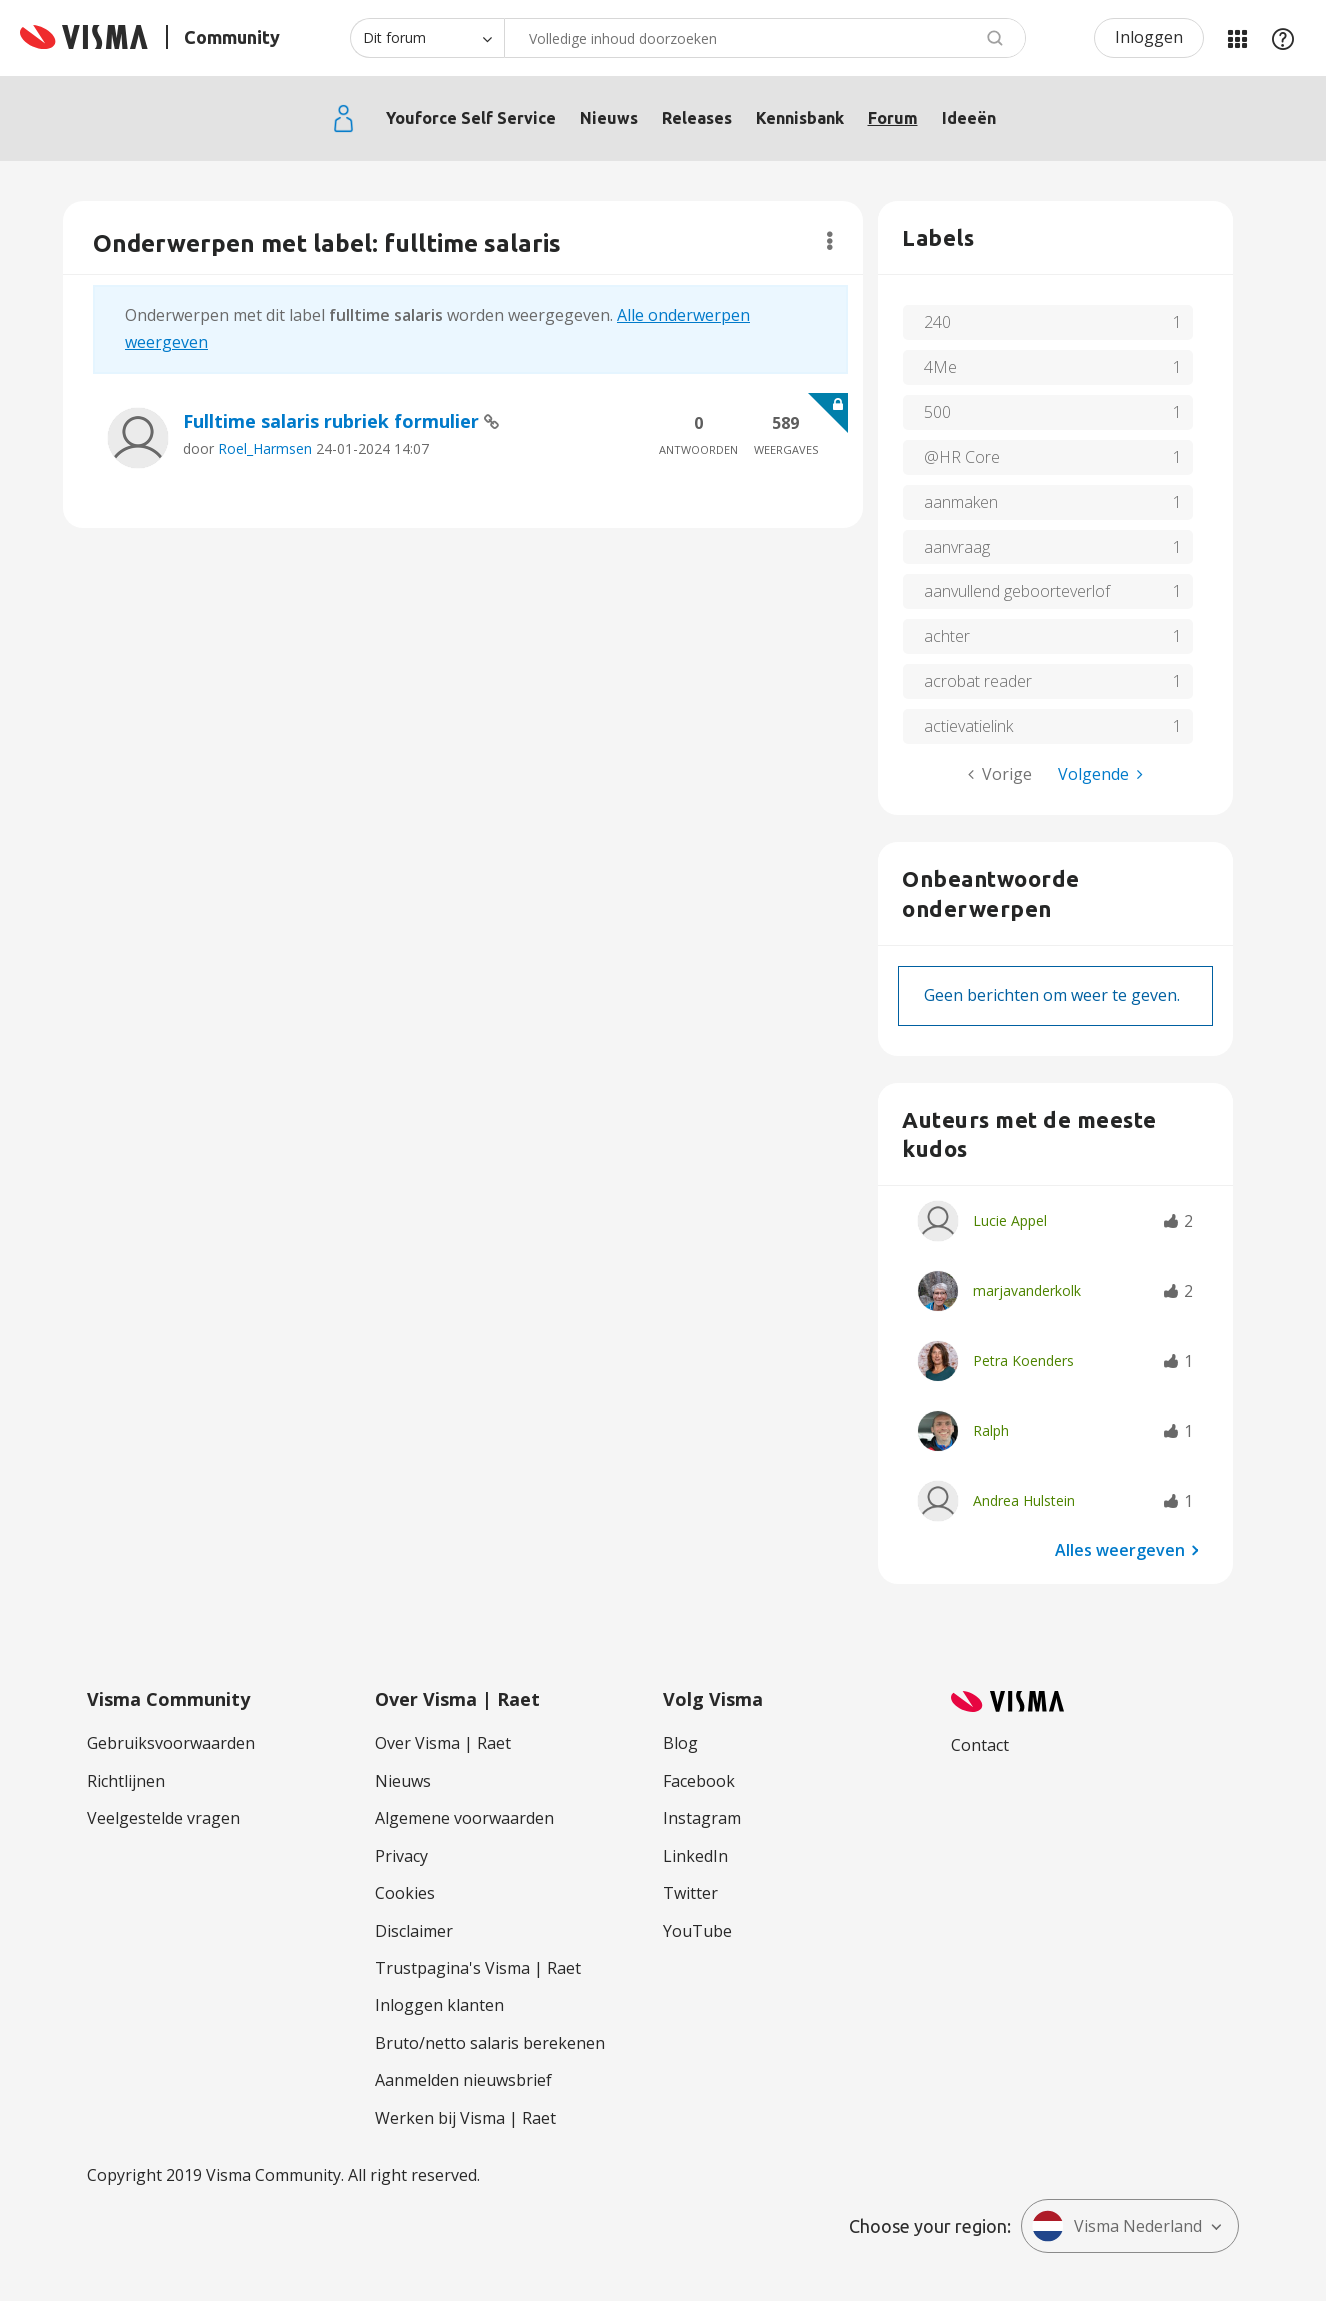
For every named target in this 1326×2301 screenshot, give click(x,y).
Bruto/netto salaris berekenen (490, 2043)
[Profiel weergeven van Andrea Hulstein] (1024, 1500)
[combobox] (765, 38)
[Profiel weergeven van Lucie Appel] (1010, 1220)
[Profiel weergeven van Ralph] (991, 1430)
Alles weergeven (1120, 1549)
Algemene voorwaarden (464, 1818)
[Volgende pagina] (1100, 774)
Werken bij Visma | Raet (465, 2118)
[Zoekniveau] (427, 38)
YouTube (697, 1931)
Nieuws (609, 118)
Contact (980, 1745)
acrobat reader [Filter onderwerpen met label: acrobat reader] (978, 681)
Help (1283, 38)
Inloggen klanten (439, 2005)
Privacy (401, 1856)
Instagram (702, 1818)
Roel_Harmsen (265, 448)
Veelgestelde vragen (163, 1818)
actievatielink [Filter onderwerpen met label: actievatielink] (968, 726)
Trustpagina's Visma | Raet (478, 1968)
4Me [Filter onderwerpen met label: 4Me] (940, 367)
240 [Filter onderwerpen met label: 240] (937, 322)
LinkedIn (695, 1856)
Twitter (690, 1893)
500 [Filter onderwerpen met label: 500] (937, 412)
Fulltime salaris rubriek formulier (333, 421)
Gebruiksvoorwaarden (171, 1743)
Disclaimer (414, 1931)
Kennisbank (800, 118)
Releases (697, 118)
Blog (680, 1743)
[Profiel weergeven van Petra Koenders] (1023, 1360)
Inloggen (1149, 37)
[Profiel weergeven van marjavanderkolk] (1027, 1290)
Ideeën (969, 118)
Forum (893, 118)
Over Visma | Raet (443, 1743)
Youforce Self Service (471, 118)
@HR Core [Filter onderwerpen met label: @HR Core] (962, 457)
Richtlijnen (126, 1781)
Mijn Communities (1237, 38)
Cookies (405, 1893)
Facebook (699, 1781)
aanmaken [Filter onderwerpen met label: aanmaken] (961, 502)
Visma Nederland (1117, 2226)
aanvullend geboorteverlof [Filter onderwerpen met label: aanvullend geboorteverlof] (1017, 591)
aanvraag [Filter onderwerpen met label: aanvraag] (957, 547)
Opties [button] (829, 241)
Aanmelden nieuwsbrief (463, 2080)
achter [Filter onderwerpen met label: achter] (947, 636)
